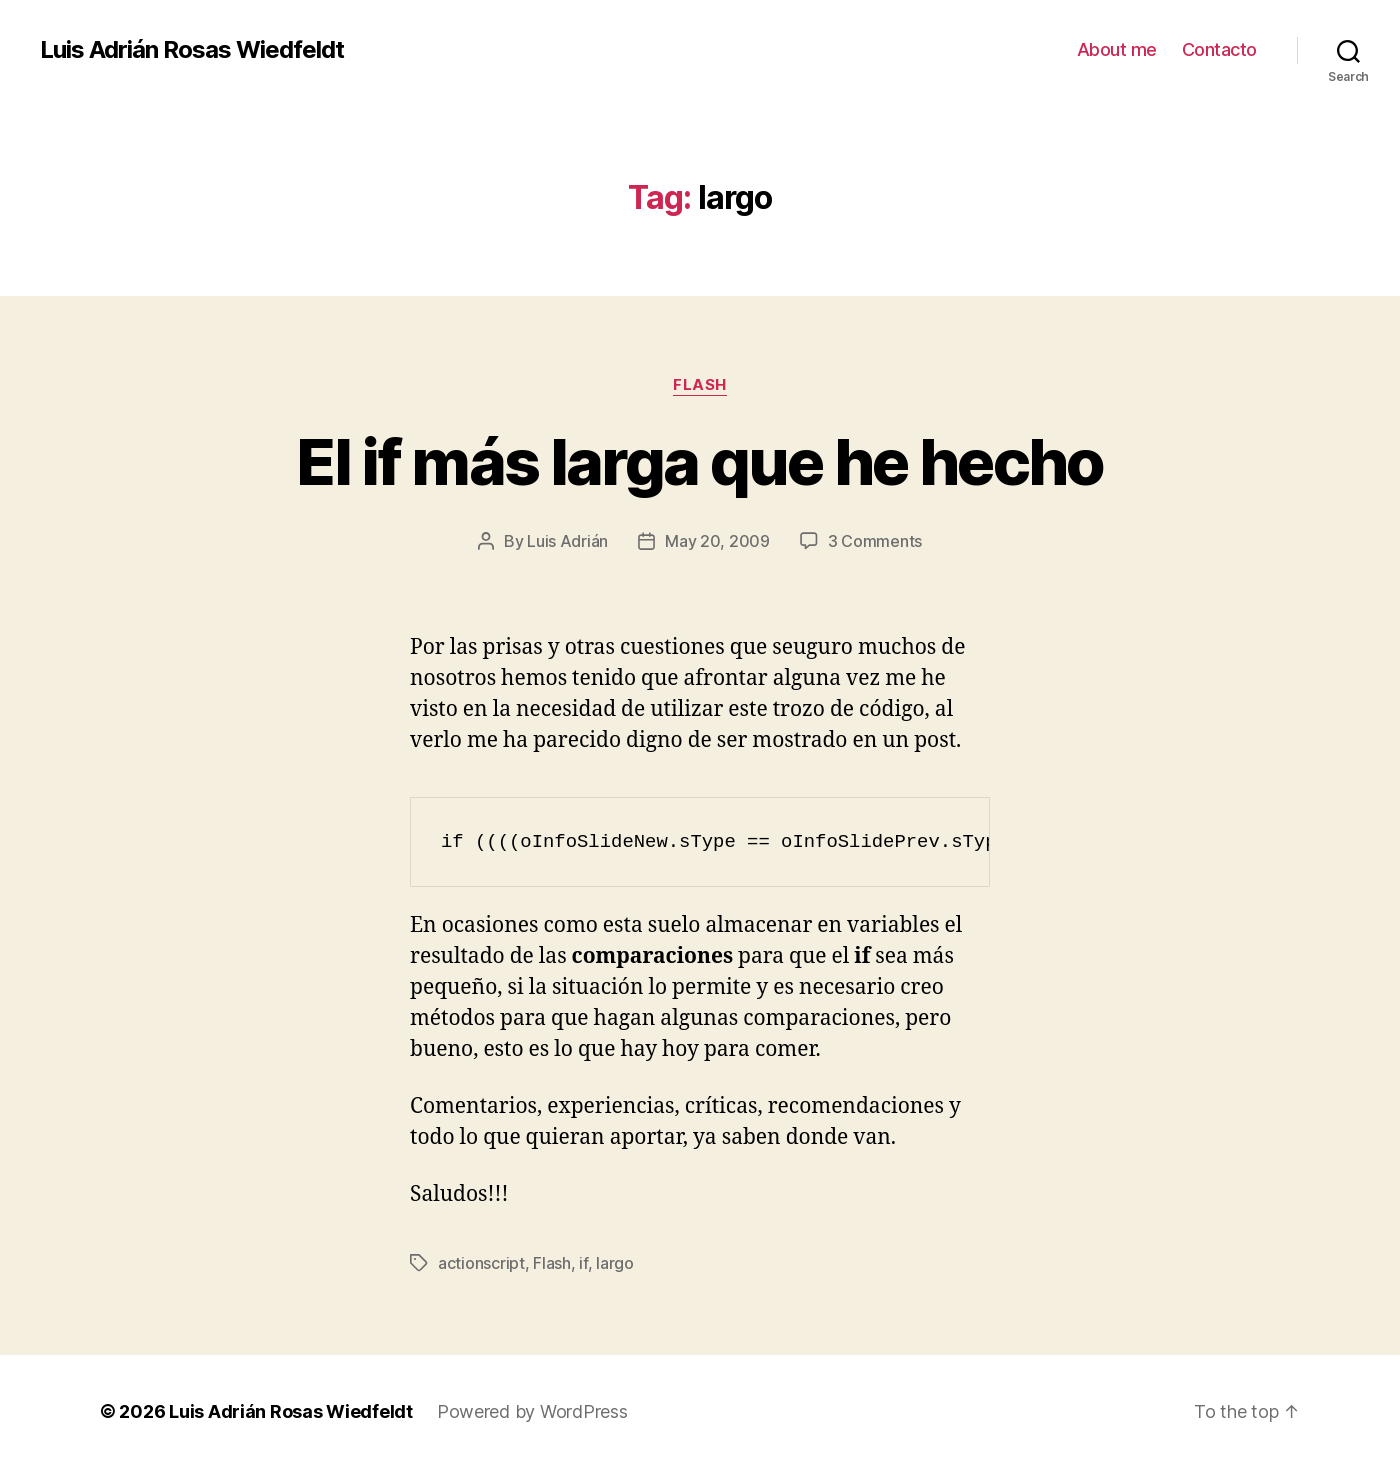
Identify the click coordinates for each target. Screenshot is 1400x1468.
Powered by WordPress (532, 1411)
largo (615, 1263)
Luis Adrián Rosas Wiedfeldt (192, 50)
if (583, 1263)
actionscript (481, 1263)
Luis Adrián (567, 541)
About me (1117, 49)
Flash (700, 385)
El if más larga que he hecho (700, 461)
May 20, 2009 (717, 541)
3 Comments (875, 541)
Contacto (1219, 49)
